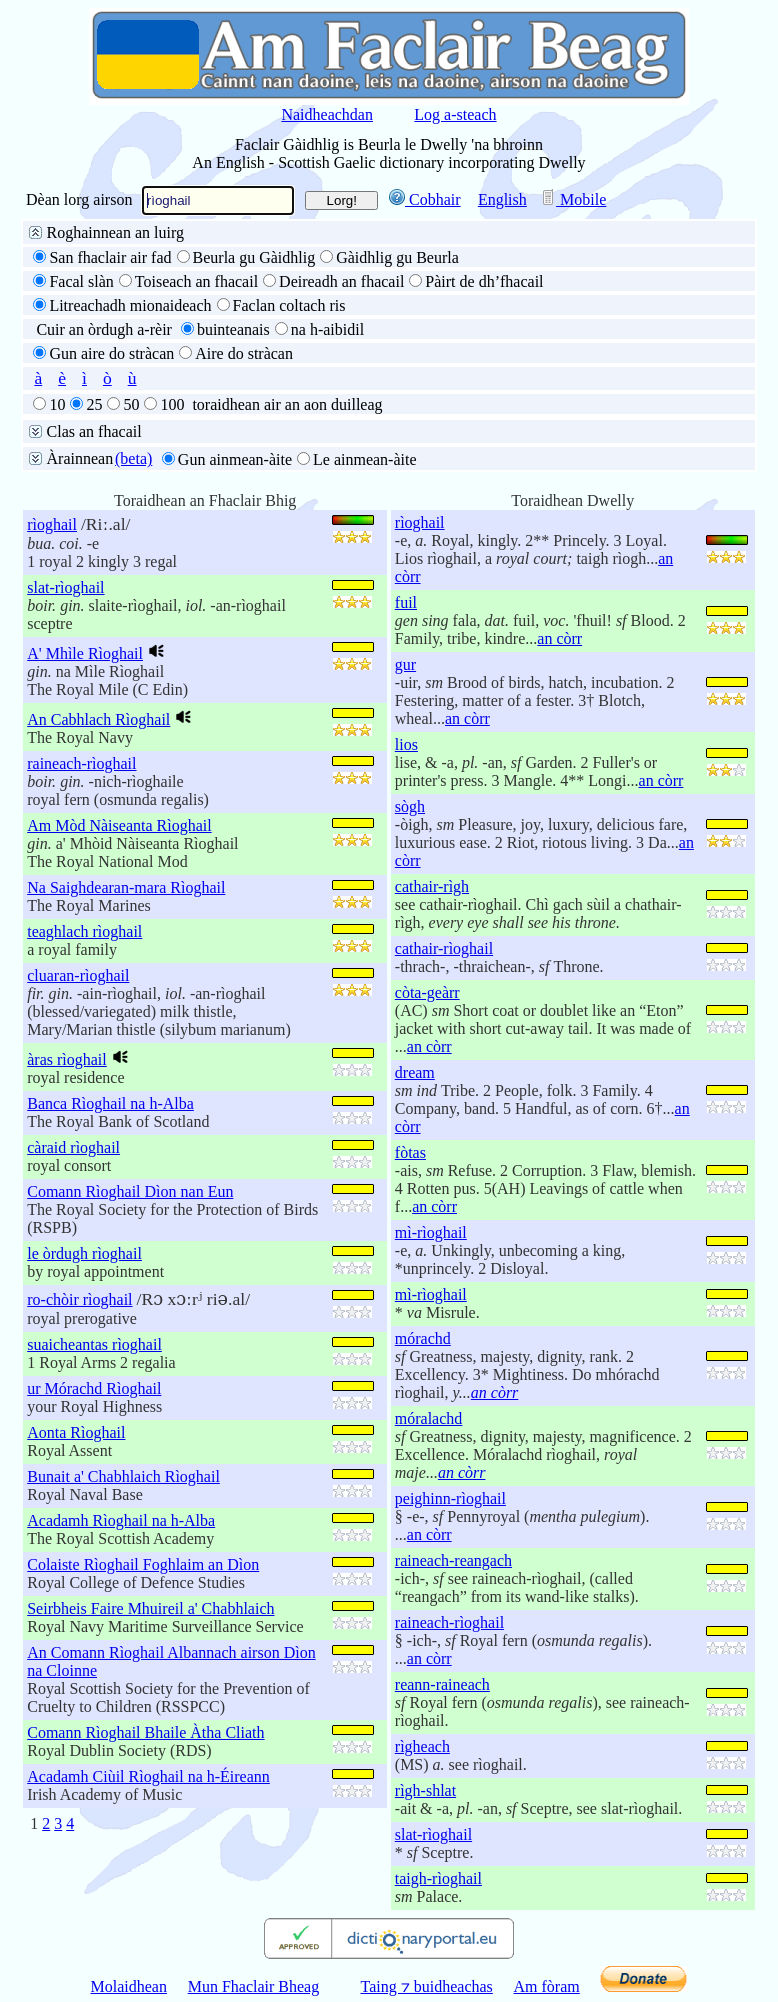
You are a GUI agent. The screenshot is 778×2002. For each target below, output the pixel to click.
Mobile (573, 199)
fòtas (410, 1152)
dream (415, 1072)
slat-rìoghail (65, 587)
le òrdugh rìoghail (84, 1253)
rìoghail (52, 524)
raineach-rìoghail (81, 763)
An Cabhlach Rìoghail (98, 719)
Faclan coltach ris (289, 305)
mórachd (423, 1338)
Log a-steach (455, 114)
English (502, 199)
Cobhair (425, 199)
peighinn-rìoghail (450, 1498)
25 (94, 404)
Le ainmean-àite (365, 459)
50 (131, 404)
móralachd (429, 1418)
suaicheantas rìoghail (94, 1344)
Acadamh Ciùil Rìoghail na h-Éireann (148, 1776)
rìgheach (422, 1746)
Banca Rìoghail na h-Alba (110, 1103)
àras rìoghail (67, 1059)
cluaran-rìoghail (78, 975)
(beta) (133, 458)
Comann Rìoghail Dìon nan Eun (130, 1191)
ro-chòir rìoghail (79, 1299)
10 (57, 404)
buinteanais (233, 329)
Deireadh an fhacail (341, 281)
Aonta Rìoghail (76, 1432)
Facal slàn (81, 281)
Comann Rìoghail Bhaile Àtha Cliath (145, 1732)
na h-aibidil (327, 329)
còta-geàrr (427, 992)
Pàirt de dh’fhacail (484, 281)
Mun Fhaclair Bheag (254, 1986)
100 (172, 404)
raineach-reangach (453, 1560)
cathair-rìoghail (444, 948)
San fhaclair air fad (110, 257)
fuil (406, 602)
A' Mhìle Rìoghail (85, 653)
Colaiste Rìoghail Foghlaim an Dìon (143, 1564)
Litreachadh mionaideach (130, 305)
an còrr (559, 638)
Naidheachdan (327, 114)
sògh (410, 806)
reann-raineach (442, 1684)
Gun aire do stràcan (111, 353)
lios (406, 744)
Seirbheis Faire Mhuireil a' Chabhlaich (150, 1608)
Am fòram (547, 1986)
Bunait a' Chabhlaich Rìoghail (123, 1476)
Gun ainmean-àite (235, 459)
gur (405, 664)
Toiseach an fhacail (196, 281)
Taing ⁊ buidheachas (427, 1986)
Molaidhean (129, 1986)
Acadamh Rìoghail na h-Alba (121, 1520)
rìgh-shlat (425, 1790)
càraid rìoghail (73, 1147)
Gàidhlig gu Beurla (397, 257)
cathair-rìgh (432, 886)
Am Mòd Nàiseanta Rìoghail (119, 825)
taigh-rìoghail (438, 1878)
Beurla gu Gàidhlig (254, 257)
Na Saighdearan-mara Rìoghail (126, 887)
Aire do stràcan (244, 353)
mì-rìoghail (431, 1232)
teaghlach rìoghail (84, 931)
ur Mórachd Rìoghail (94, 1388)
